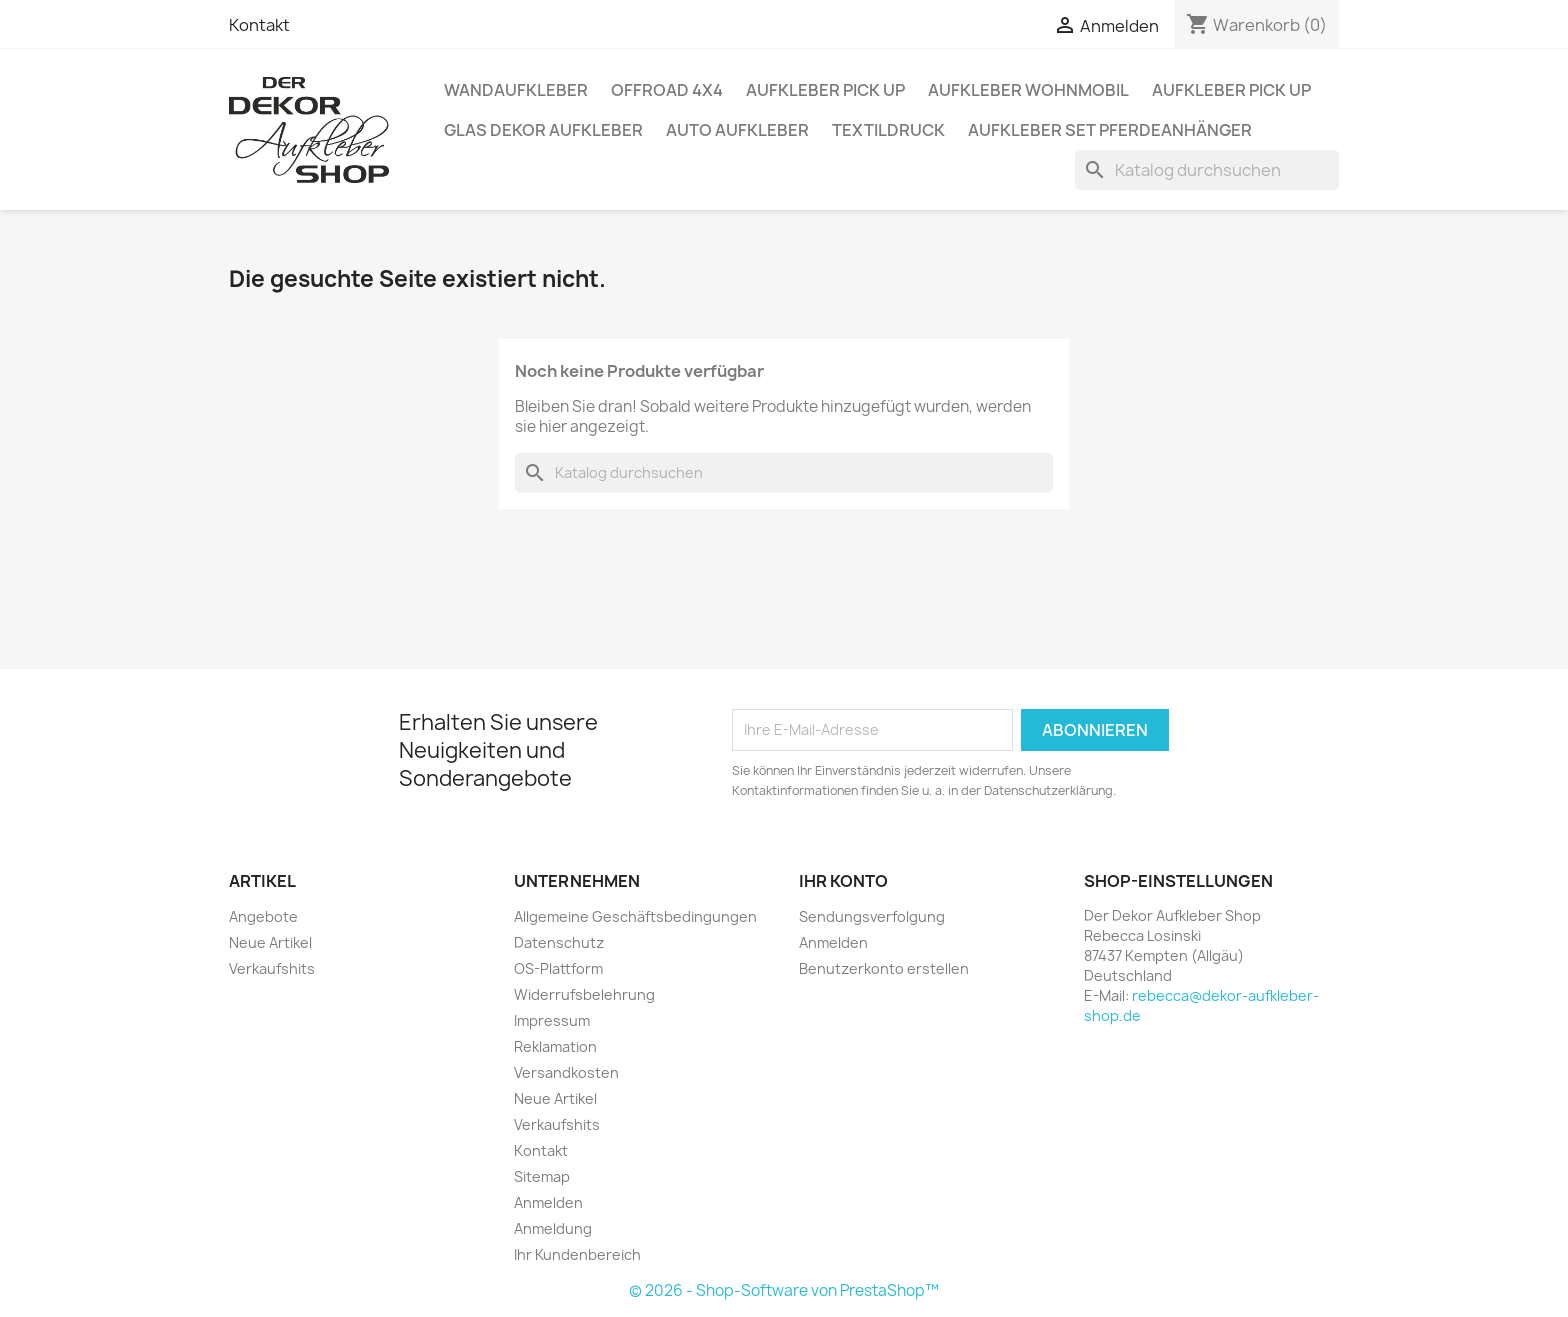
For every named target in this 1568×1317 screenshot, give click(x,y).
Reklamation (555, 1046)
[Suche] (1207, 170)
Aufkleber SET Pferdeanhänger (1110, 130)
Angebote (263, 916)
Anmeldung (553, 1228)
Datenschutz (559, 942)
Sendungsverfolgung (872, 916)
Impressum (552, 1020)
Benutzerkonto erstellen (884, 968)
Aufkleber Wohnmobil (1028, 90)
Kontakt (259, 25)
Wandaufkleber (516, 90)
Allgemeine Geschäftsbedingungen (635, 916)
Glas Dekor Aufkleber (543, 130)
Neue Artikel (270, 942)
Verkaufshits (272, 968)
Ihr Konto (843, 881)
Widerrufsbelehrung (584, 994)
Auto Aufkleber (737, 130)
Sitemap (542, 1176)
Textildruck (888, 130)
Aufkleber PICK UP (825, 90)
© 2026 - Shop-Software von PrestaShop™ (784, 1290)
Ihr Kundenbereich (577, 1254)
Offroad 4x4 (667, 90)
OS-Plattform (558, 968)
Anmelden (548, 1202)
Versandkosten (566, 1072)
